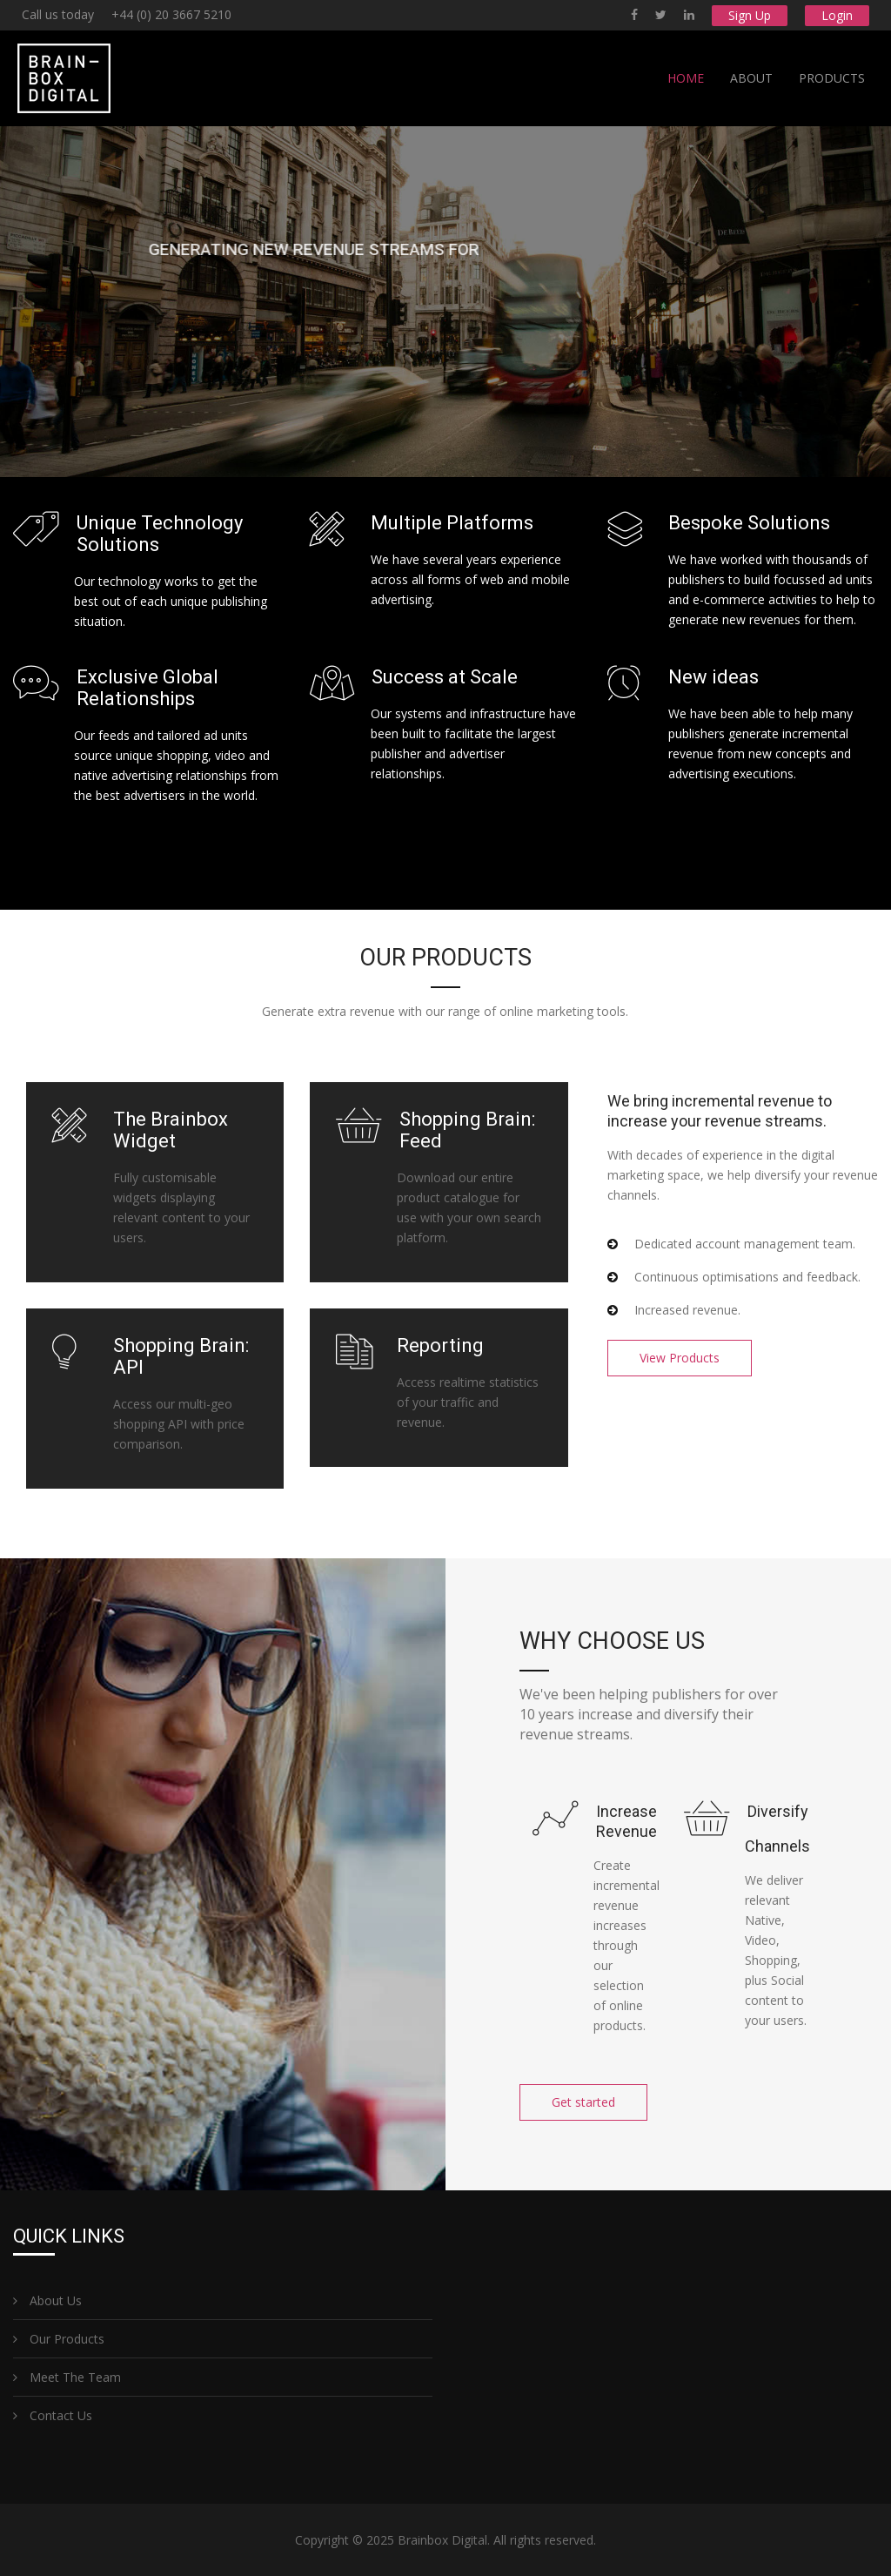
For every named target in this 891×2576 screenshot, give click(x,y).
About (751, 78)
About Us (47, 2300)
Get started (583, 2102)
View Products (680, 1357)
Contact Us (52, 2415)
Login (837, 15)
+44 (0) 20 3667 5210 (171, 14)
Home (685, 78)
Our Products (58, 2339)
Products (832, 78)
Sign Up (749, 15)
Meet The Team (67, 2377)
